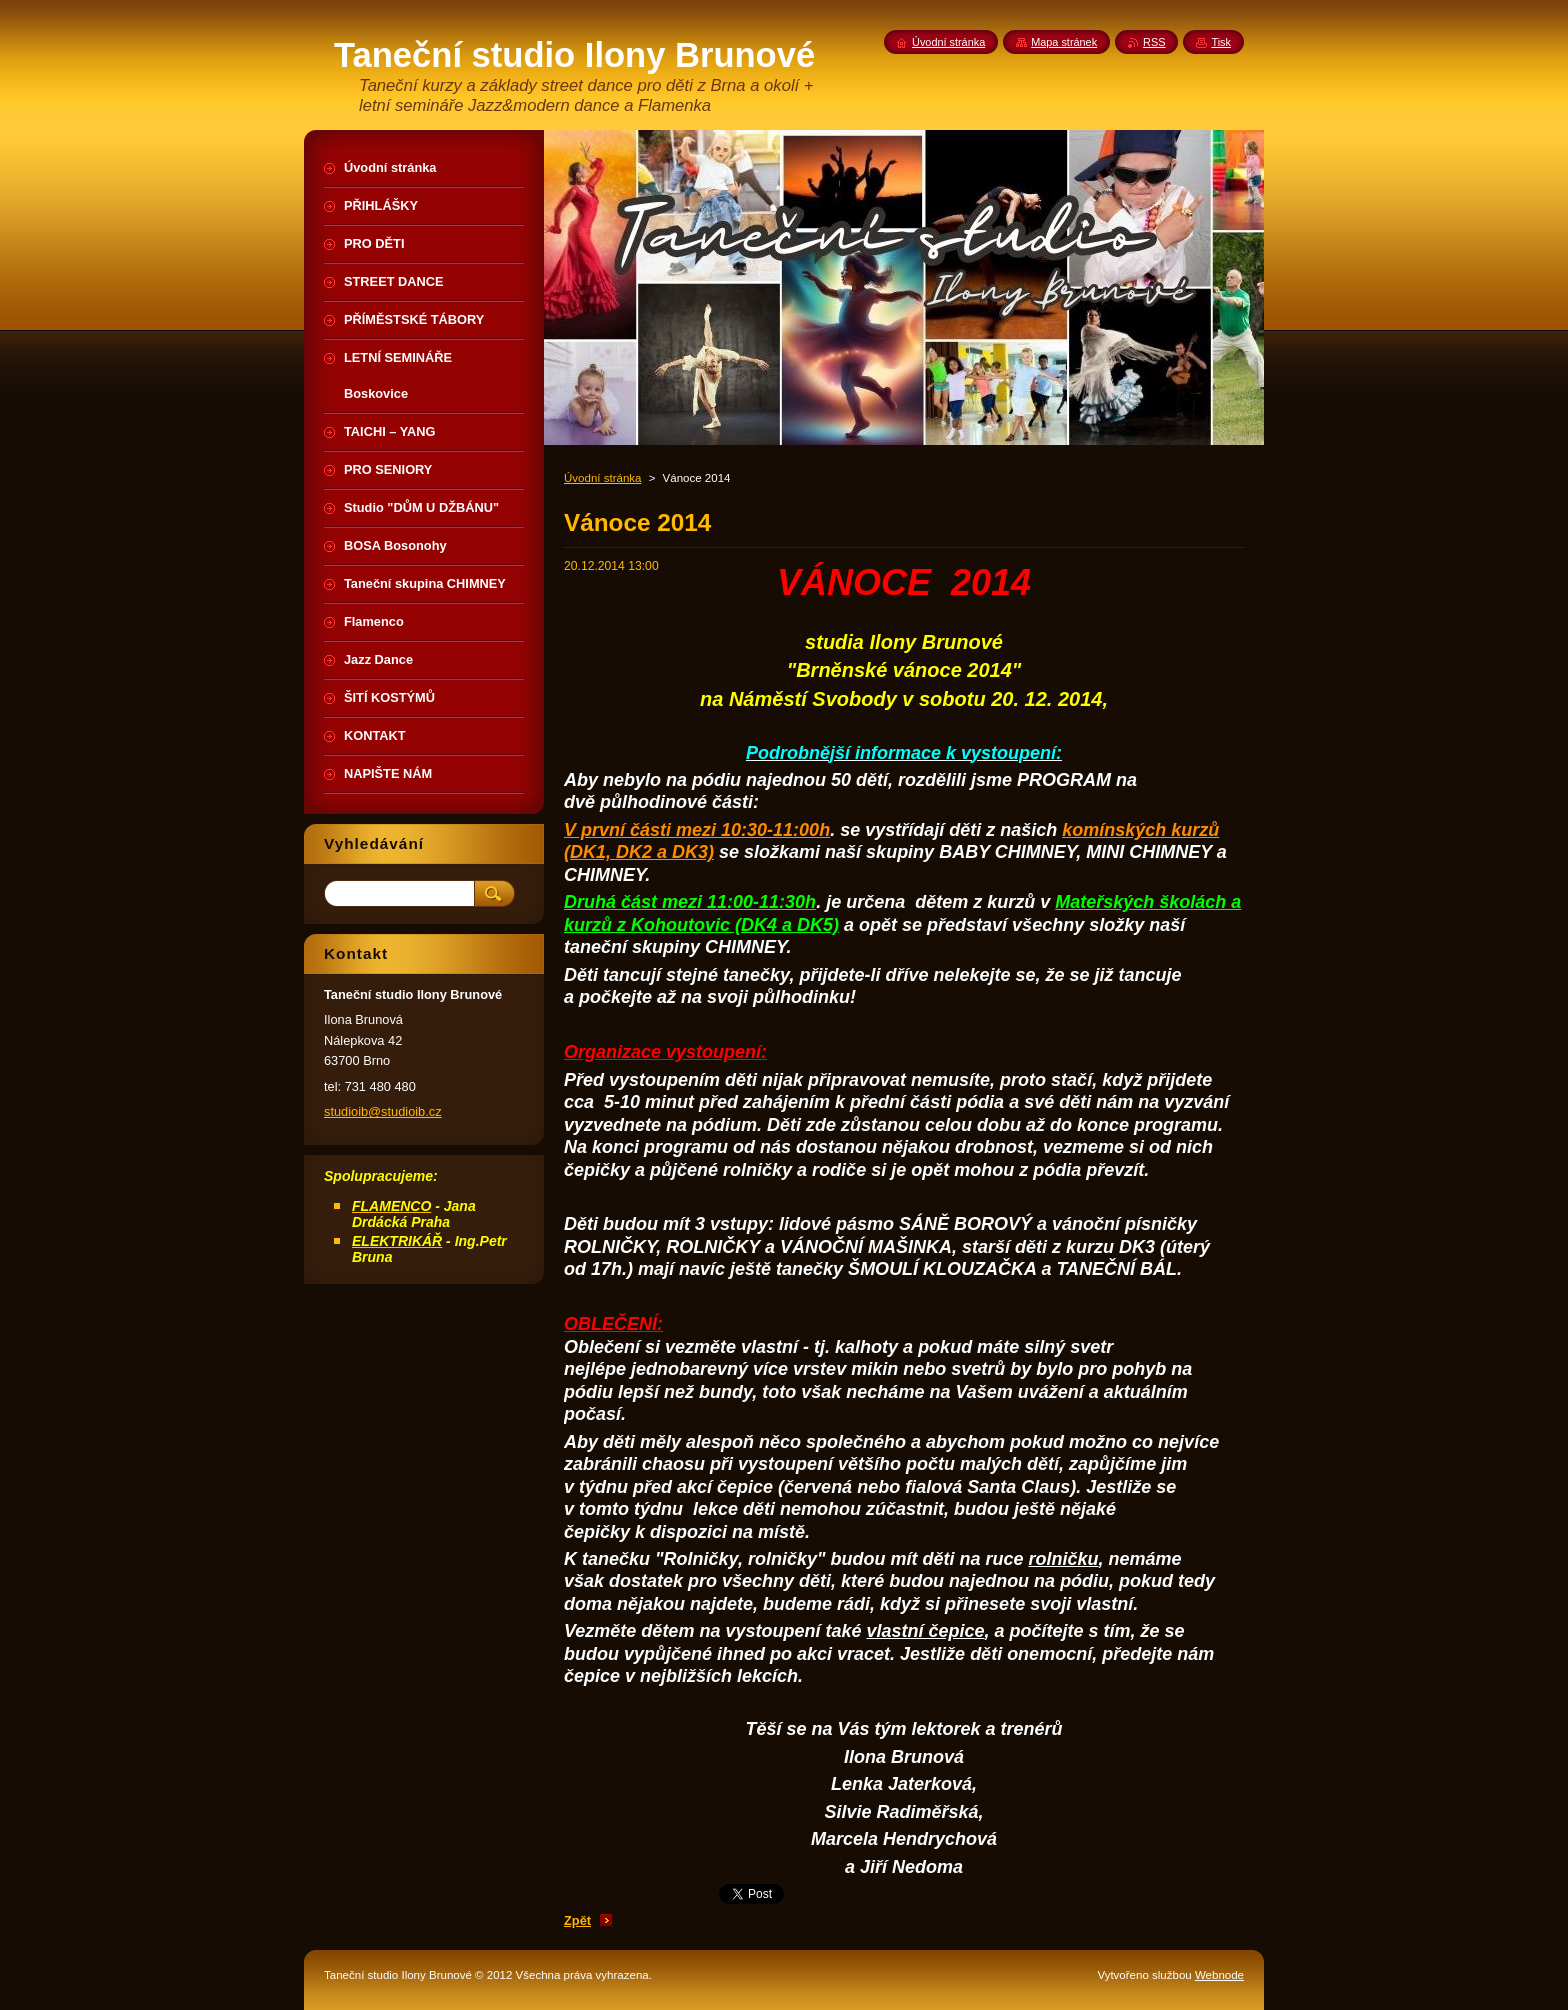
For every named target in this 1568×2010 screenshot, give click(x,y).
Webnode (1219, 1975)
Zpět (577, 1920)
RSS (1154, 42)
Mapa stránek (1064, 42)
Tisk (1221, 42)
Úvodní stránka (602, 478)
